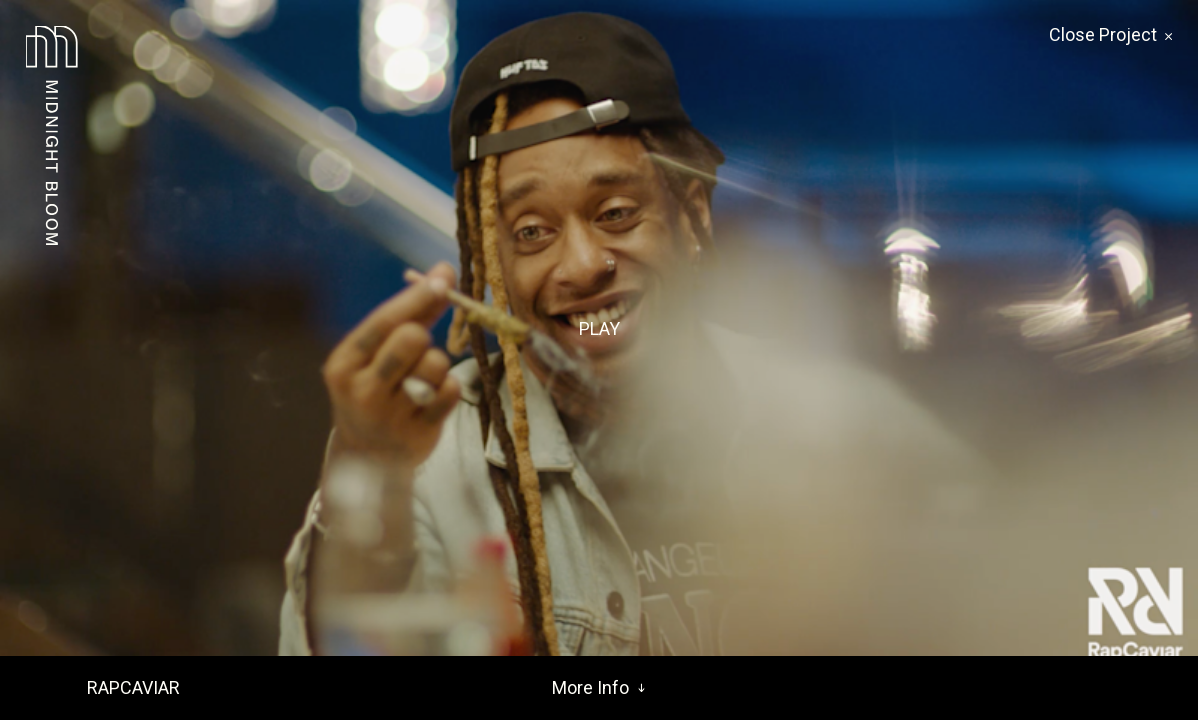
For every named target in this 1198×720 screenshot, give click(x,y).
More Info (598, 688)
